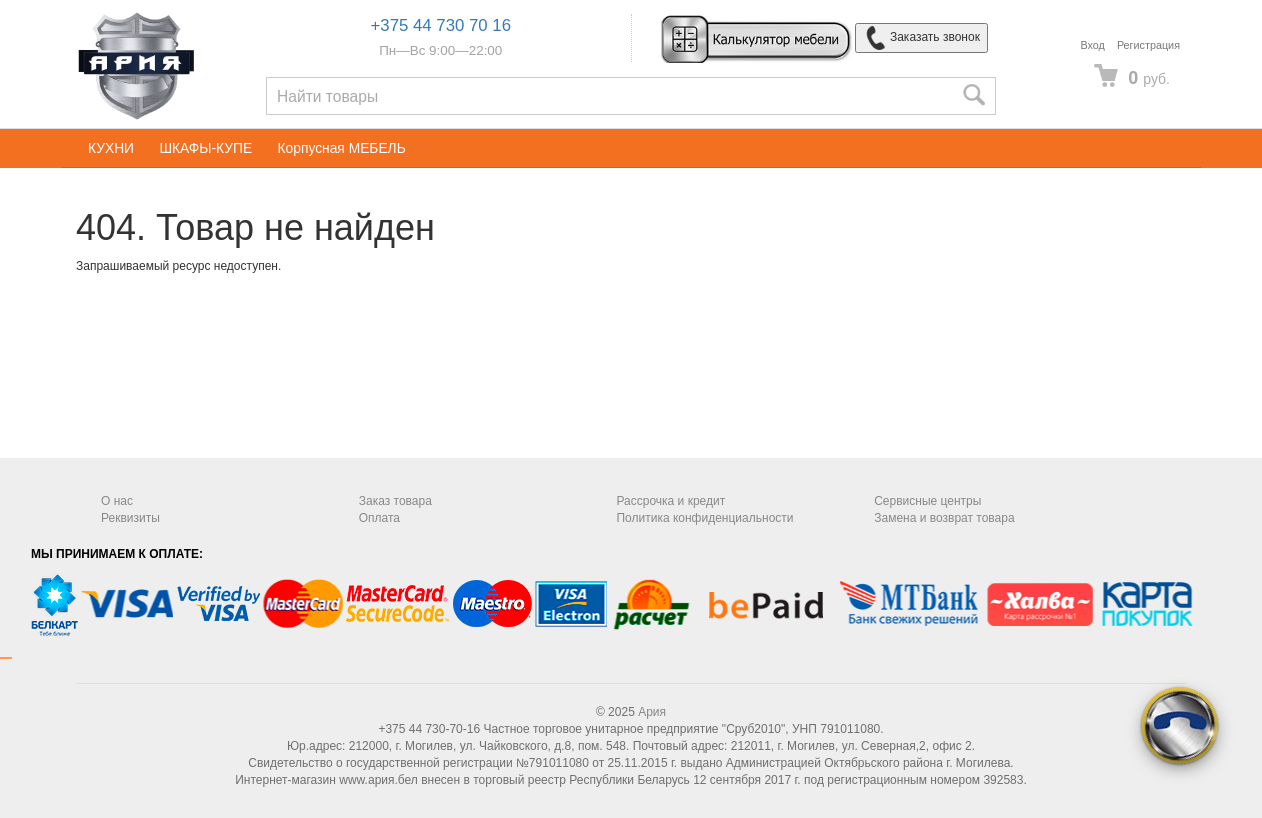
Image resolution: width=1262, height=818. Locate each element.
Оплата (379, 518)
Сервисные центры (927, 501)
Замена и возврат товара (944, 518)
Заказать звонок (921, 38)
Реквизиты (130, 518)
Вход (1092, 45)
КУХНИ (111, 148)
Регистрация (1148, 45)
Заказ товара (395, 501)
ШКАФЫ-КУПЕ (205, 148)
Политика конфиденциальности (704, 518)
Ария (652, 712)
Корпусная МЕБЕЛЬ (342, 148)
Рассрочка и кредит (670, 501)
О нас (117, 501)
